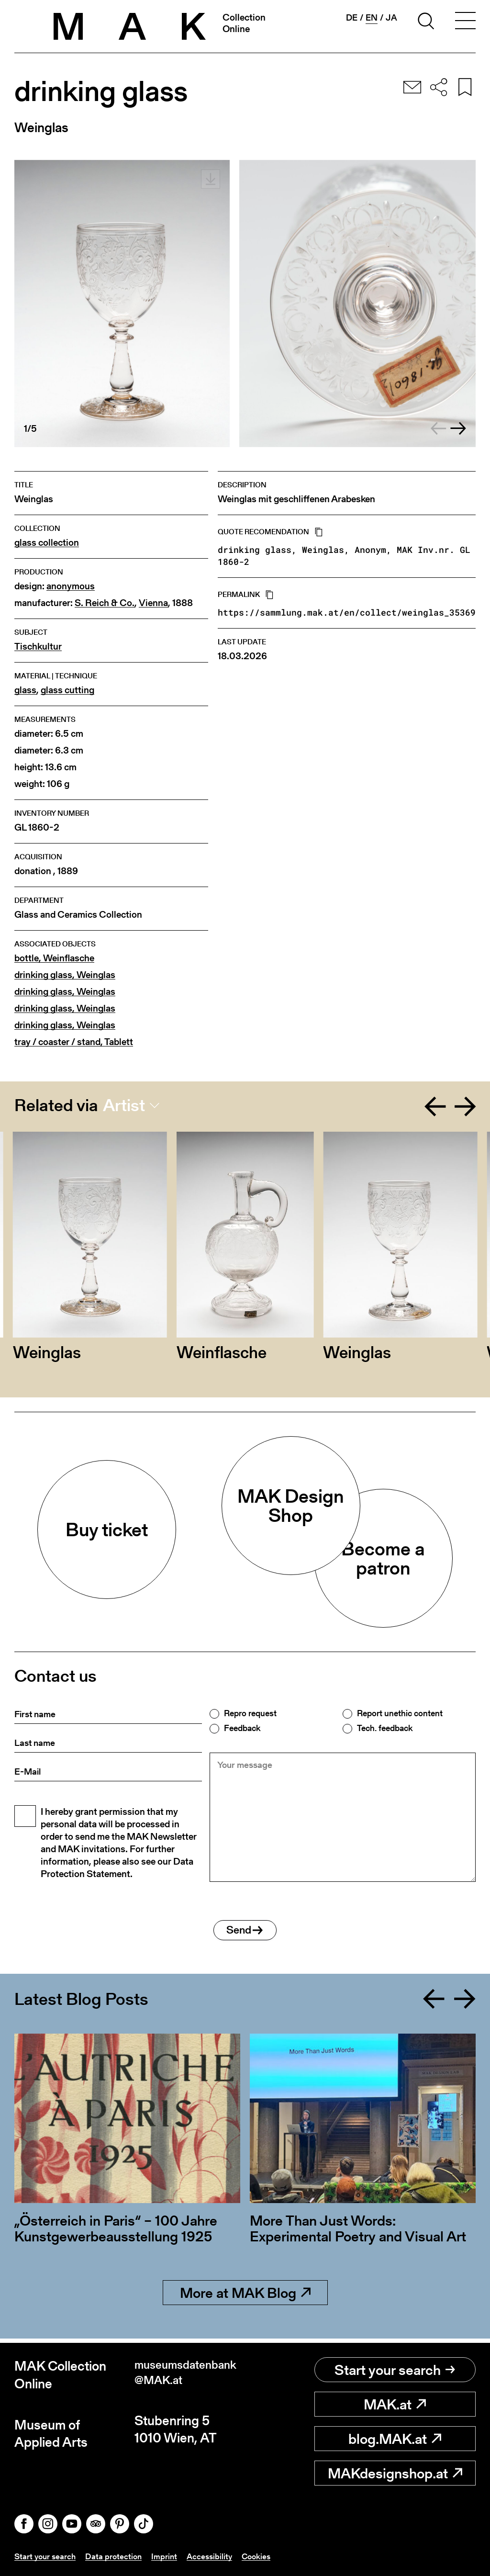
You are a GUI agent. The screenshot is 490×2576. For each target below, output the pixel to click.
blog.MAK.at (394, 2439)
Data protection (117, 2556)
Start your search (394, 2370)
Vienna (153, 603)
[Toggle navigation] (465, 22)
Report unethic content (400, 1713)
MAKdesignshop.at (395, 2474)
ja (391, 17)
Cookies (263, 2556)
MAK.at (395, 2405)
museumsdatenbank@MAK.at (187, 2375)
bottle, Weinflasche (54, 958)
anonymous (70, 586)
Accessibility (215, 2556)
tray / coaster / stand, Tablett (73, 1042)
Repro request (250, 1713)
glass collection (46, 543)
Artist (124, 1105)
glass (25, 690)
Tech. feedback (384, 1728)
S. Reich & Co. (104, 603)
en (372, 17)
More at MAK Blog (245, 2297)
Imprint (169, 2556)
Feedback (242, 1728)
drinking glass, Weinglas (64, 975)
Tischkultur (38, 646)
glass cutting (67, 690)
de (351, 17)
